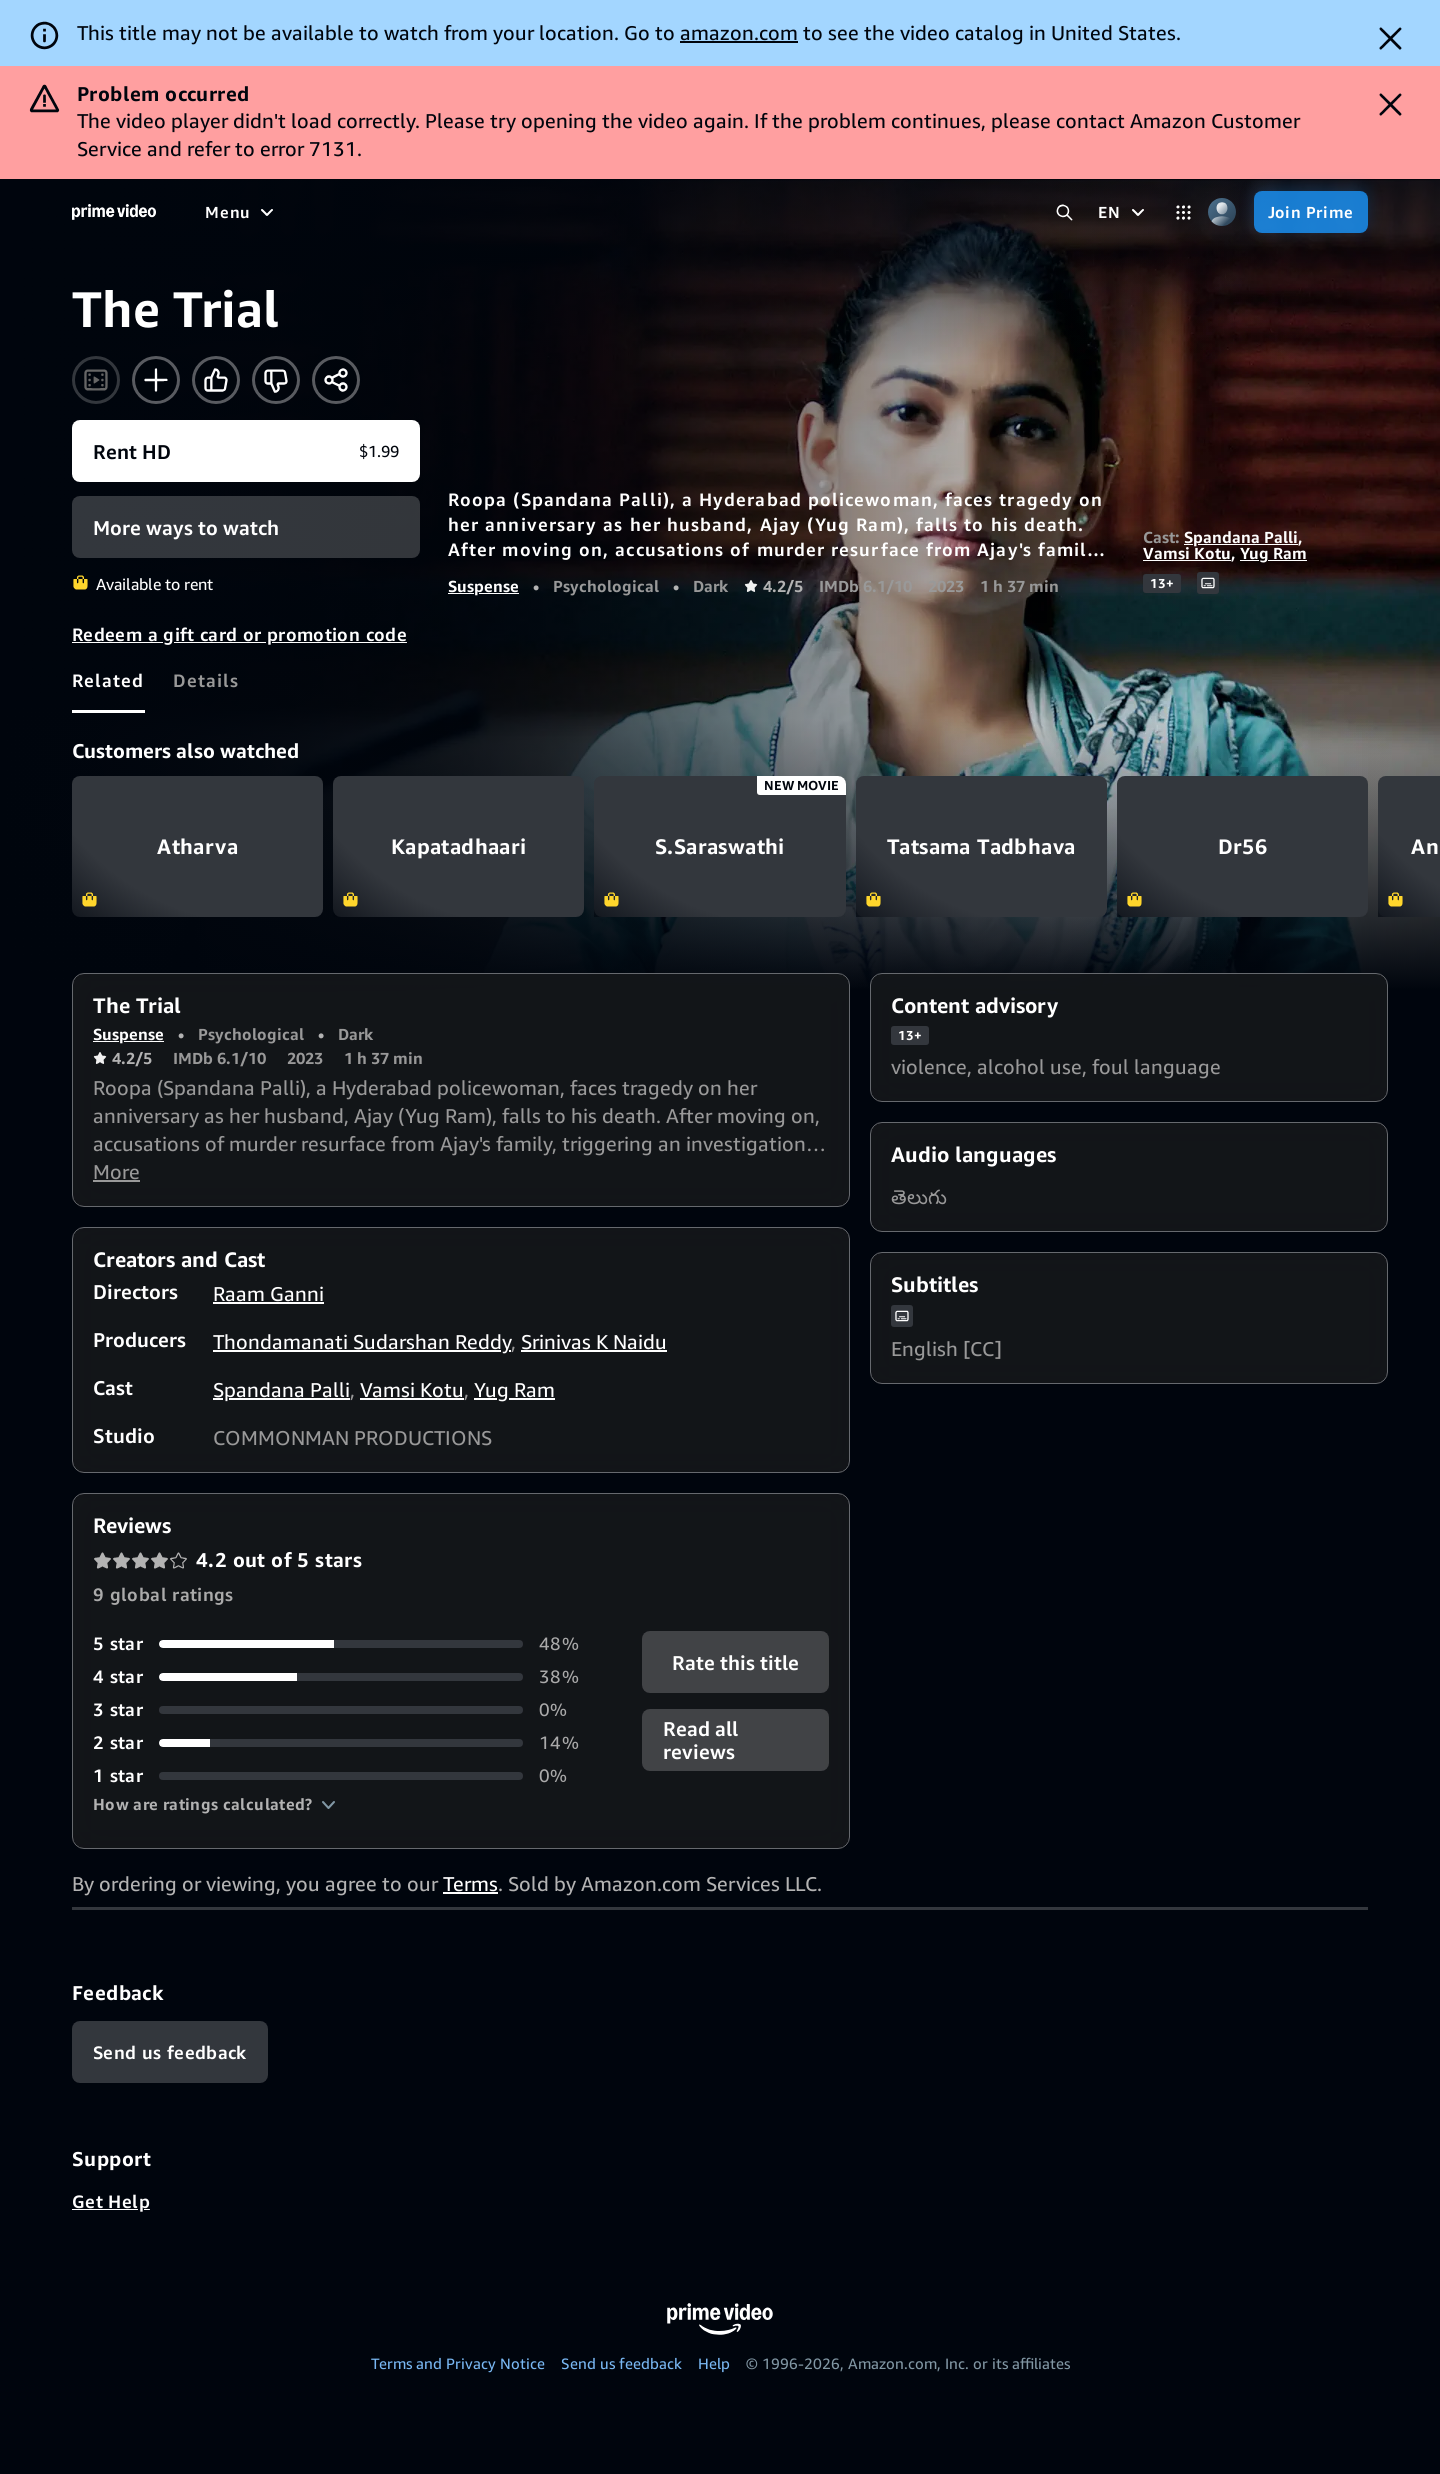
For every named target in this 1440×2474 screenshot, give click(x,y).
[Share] (336, 380)
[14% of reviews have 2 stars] (343, 1742)
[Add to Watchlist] (156, 380)
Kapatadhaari (458, 846)
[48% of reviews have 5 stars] (343, 1643)
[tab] (108, 680)
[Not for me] (276, 380)
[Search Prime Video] (1064, 212)
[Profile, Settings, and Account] (1222, 212)
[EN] (1123, 212)
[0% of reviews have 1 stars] (343, 1775)
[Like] (216, 380)
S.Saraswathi (719, 846)
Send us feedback (621, 2363)
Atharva (197, 846)
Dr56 (1242, 846)
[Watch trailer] (96, 380)
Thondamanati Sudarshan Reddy (362, 1341)
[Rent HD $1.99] (246, 451)
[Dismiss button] (1390, 38)
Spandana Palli (1241, 537)
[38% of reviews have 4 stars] (343, 1676)
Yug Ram (1273, 553)
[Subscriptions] (768, 212)
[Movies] (296, 212)
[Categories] (1183, 212)
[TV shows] (390, 212)
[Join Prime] (1311, 212)
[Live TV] (639, 212)
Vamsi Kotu (1187, 553)
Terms (470, 1883)
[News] (560, 212)
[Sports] (483, 212)
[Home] (114, 212)
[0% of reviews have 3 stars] (343, 1709)
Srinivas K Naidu (594, 1341)
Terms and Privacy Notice (458, 2363)
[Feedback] (170, 2052)
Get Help (111, 2201)
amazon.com (739, 32)
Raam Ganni (268, 1293)
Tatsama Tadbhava (981, 846)
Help (714, 2363)
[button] (214, 1804)
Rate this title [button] (735, 1662)
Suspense (483, 586)
